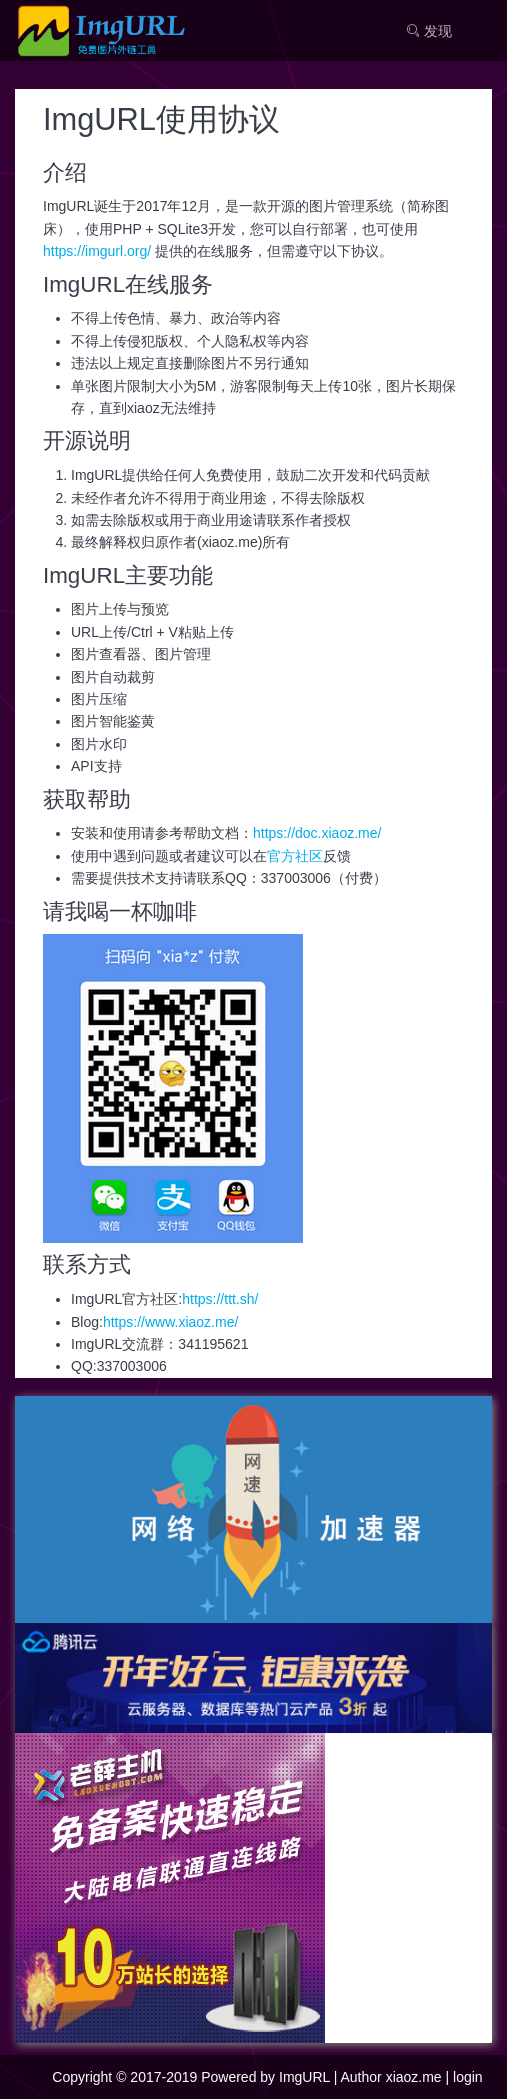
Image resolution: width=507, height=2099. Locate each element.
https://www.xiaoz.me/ (170, 1322)
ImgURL (304, 2077)
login (468, 2077)
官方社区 (295, 856)
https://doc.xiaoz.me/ (317, 833)
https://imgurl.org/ (97, 251)
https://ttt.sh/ (220, 1299)
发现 (429, 31)
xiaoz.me (414, 2077)
